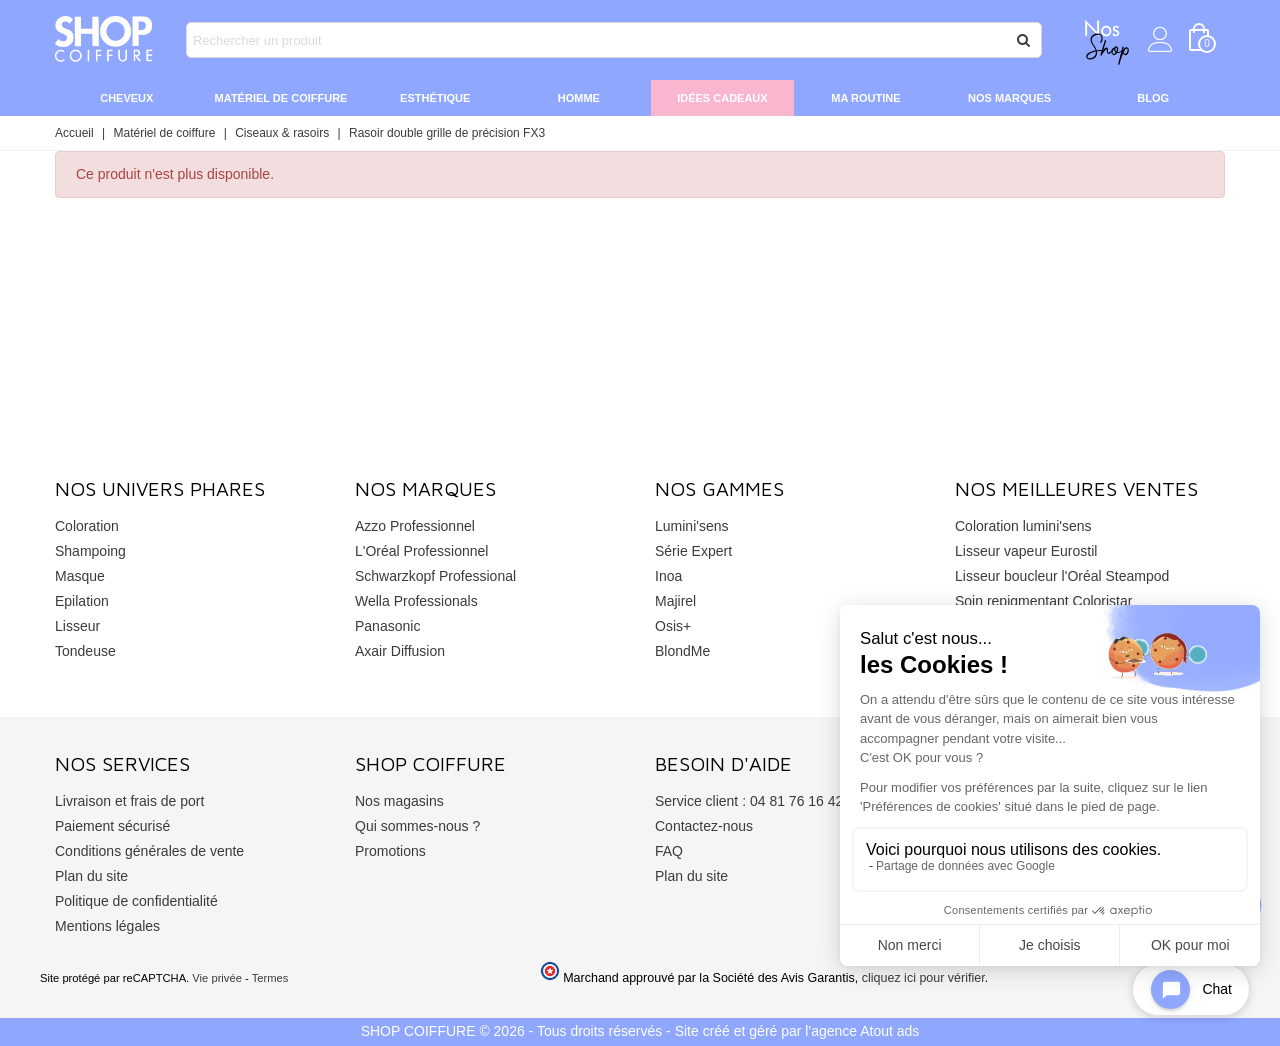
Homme (579, 98)
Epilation (82, 601)
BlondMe (682, 651)
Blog (1153, 98)
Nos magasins (399, 801)
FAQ (669, 851)
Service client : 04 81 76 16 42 (749, 801)
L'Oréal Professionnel (421, 551)
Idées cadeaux (722, 98)
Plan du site (91, 876)
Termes (270, 978)
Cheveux (126, 98)
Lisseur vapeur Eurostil (1026, 551)
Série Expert (693, 551)
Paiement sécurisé (112, 826)
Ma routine (865, 98)
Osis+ (673, 626)
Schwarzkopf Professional (435, 576)
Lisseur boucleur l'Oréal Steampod (1062, 576)
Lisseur (77, 626)
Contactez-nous (704, 826)
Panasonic (387, 626)
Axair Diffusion (400, 651)
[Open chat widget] (1191, 989)
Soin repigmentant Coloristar (1043, 601)
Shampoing (90, 551)
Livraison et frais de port (129, 801)
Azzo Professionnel (415, 526)
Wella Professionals (416, 601)
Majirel (675, 601)
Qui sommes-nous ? (417, 826)
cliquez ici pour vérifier (923, 978)
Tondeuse (85, 651)
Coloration (87, 526)
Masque (80, 576)
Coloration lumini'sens (1023, 526)
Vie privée (217, 978)
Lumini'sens (692, 526)
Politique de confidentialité (136, 901)
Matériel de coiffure (281, 98)
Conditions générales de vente (149, 851)
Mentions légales (107, 926)
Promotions (390, 851)
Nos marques (1009, 98)
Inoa (668, 576)
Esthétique (435, 98)
